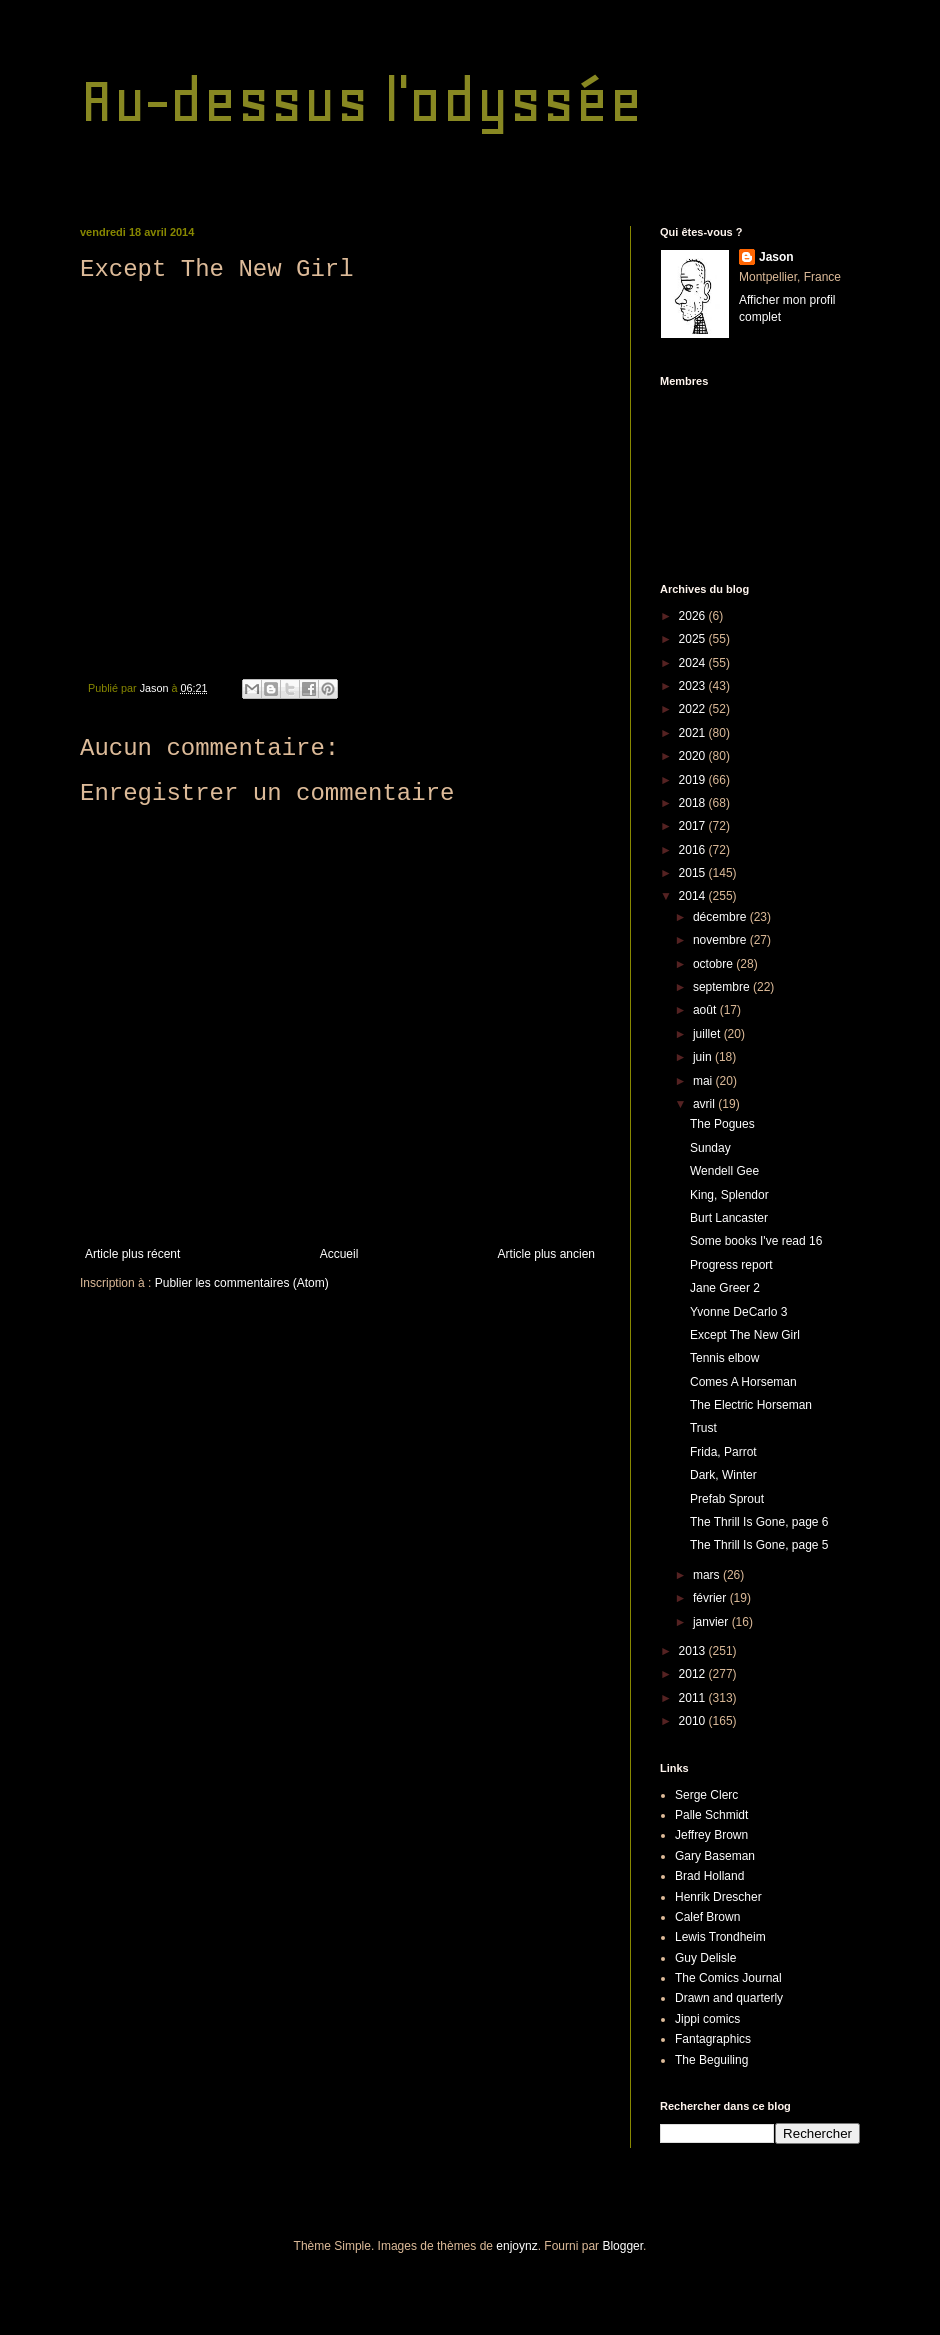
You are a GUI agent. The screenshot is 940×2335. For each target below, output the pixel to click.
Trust (703, 1428)
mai (704, 1081)
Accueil (339, 1254)
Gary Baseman (715, 1856)
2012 (694, 1674)
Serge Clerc (706, 1795)
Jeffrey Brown (711, 1835)
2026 (694, 616)
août (706, 1010)
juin (704, 1057)
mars (708, 1575)
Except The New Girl (745, 1335)
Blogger (622, 2246)
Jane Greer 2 (725, 1288)
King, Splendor (729, 1195)
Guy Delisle (705, 1958)
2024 (694, 663)
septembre (723, 987)
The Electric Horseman (751, 1405)
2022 (694, 709)
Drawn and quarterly (729, 1998)
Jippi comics (707, 2019)
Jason (776, 257)
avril (705, 1104)
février (711, 1598)
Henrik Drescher (718, 1897)
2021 (694, 733)
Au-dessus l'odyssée (361, 100)
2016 (694, 850)
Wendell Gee (724, 1171)
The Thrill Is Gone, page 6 (759, 1522)
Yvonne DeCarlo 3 (738, 1312)
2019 (694, 780)
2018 (694, 803)
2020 (694, 756)
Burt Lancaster (729, 1218)
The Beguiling (711, 2060)
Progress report (731, 1265)
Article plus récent (132, 1254)
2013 (694, 1651)
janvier (712, 1622)
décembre (721, 917)
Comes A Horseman (743, 1382)
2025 (694, 639)
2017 (694, 826)
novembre (721, 940)
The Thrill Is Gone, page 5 (759, 1545)
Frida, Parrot (723, 1452)
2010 (694, 1721)
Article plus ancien (546, 1254)
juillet (708, 1034)
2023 (694, 686)
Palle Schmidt (711, 1815)
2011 (694, 1698)
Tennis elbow (724, 1358)
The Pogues (722, 1124)
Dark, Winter (723, 1475)
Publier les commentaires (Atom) (242, 1283)
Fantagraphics (713, 2039)
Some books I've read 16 (756, 1241)
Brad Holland (709, 1876)
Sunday (710, 1148)
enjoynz (516, 2246)
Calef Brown (707, 1917)
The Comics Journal (728, 1978)
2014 (694, 896)
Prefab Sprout (727, 1499)
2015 (694, 873)
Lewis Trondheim (720, 1937)
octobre (714, 964)
